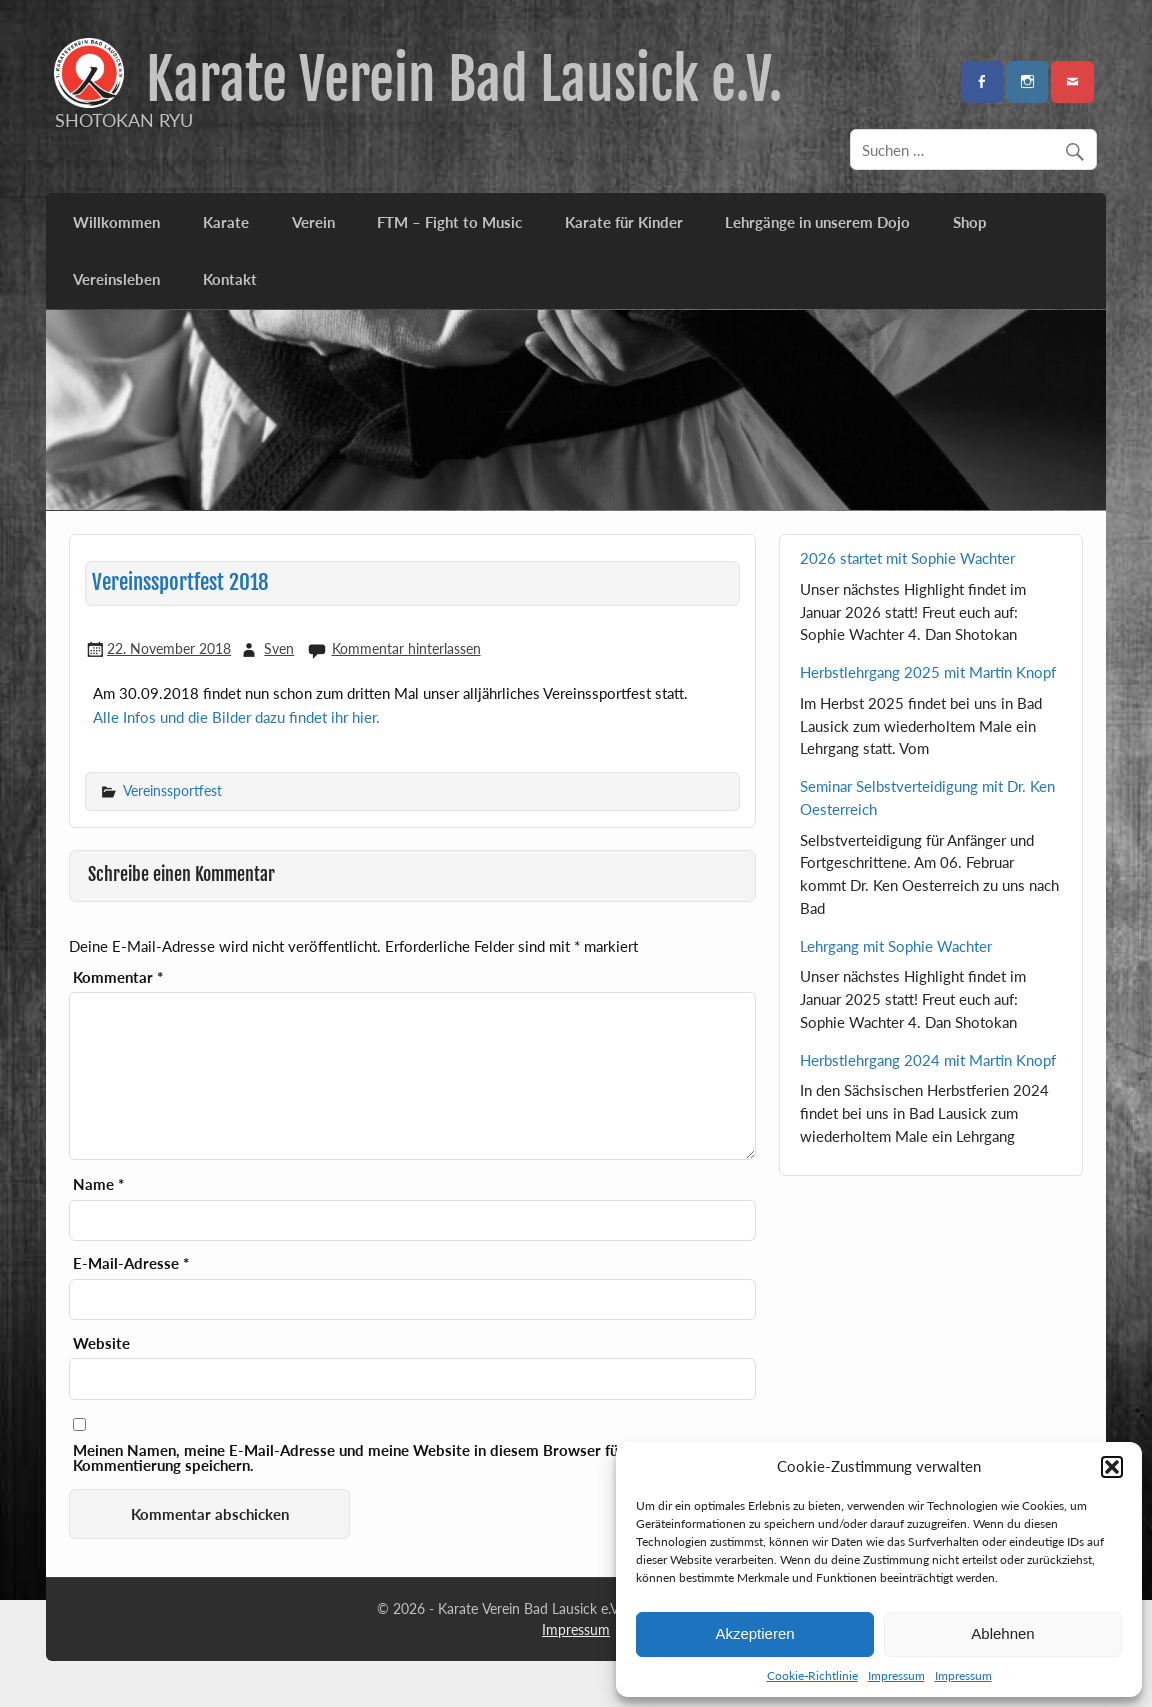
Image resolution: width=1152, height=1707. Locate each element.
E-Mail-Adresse (131, 1263)
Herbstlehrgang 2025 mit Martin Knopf (928, 672)
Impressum (896, 1675)
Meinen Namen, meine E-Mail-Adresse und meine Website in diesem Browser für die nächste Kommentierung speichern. (389, 1458)
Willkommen (116, 222)
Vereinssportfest (172, 790)
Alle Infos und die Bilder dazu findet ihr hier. (236, 717)
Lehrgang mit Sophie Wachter (896, 946)
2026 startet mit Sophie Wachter (907, 558)
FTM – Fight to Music (449, 222)
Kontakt (230, 279)
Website (101, 1343)
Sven (279, 648)
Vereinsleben (116, 279)
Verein (313, 222)
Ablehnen (1002, 1633)
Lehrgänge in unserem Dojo (817, 222)
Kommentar (118, 977)
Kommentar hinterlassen (406, 648)
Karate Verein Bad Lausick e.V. (464, 79)
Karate (226, 222)
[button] (1112, 1467)
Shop (970, 222)
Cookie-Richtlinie (812, 1675)
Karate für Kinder (624, 222)
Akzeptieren (754, 1633)
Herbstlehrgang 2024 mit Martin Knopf (928, 1060)
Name (98, 1184)
